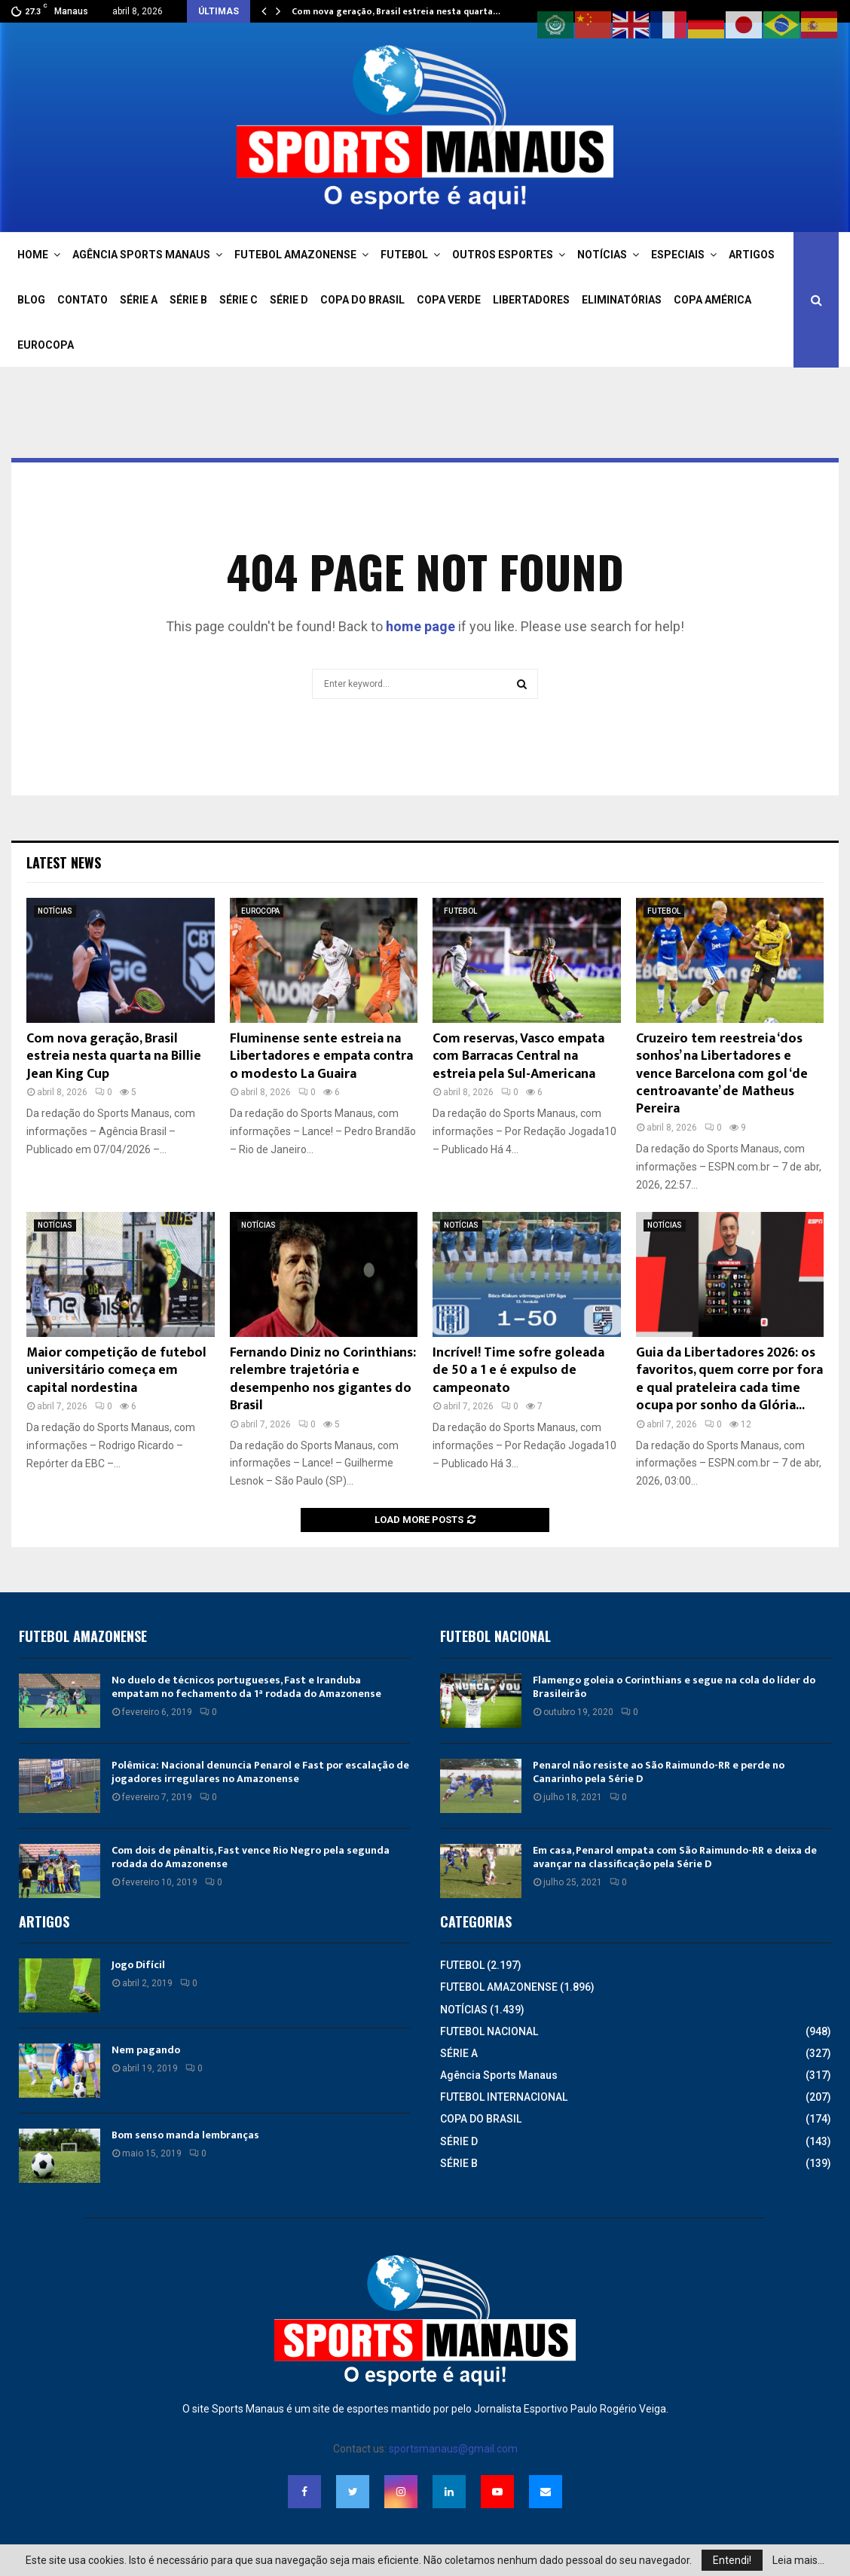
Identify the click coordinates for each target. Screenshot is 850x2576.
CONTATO (82, 300)
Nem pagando (146, 2050)
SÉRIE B (188, 300)
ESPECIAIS (678, 255)
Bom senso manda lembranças (185, 2135)
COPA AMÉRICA (712, 300)
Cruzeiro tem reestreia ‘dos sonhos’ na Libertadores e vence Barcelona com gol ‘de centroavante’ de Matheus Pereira (722, 1074)
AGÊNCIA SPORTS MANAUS (141, 255)
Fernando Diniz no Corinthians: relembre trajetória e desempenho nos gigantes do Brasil (323, 1379)
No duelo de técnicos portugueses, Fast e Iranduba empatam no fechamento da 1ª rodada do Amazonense (246, 1686)
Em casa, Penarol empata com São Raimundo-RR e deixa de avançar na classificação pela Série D (675, 1857)
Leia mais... (798, 2560)
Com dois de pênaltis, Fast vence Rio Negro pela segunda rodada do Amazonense (251, 1857)
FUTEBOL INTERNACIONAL (503, 2097)
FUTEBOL (404, 255)
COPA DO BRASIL (362, 300)
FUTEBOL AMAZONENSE (295, 255)
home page (420, 626)
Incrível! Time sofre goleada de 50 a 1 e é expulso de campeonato (518, 1370)
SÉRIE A (138, 300)
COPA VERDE (449, 300)
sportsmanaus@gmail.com (453, 2449)
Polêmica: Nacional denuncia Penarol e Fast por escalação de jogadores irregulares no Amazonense (260, 1772)
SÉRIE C (238, 300)
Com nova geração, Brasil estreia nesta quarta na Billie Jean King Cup (113, 1056)
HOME (32, 255)
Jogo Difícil (138, 1964)
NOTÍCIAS (602, 255)
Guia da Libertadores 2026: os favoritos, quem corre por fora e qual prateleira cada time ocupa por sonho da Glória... (729, 1379)
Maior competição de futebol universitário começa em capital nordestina (116, 1370)
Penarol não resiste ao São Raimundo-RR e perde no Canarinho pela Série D (658, 1772)
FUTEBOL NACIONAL (489, 2031)
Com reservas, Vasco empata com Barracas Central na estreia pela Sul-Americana (518, 1056)
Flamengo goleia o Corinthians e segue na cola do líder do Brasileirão (674, 1686)
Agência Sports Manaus (499, 2075)
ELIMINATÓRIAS (622, 300)
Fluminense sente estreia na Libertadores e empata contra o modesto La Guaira (321, 1056)
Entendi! (732, 2560)
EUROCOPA (45, 345)
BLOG (31, 300)
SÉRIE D (289, 300)
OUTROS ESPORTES (502, 255)
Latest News (63, 862)
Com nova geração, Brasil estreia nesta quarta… (396, 11)
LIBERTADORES (531, 300)
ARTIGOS (752, 255)
